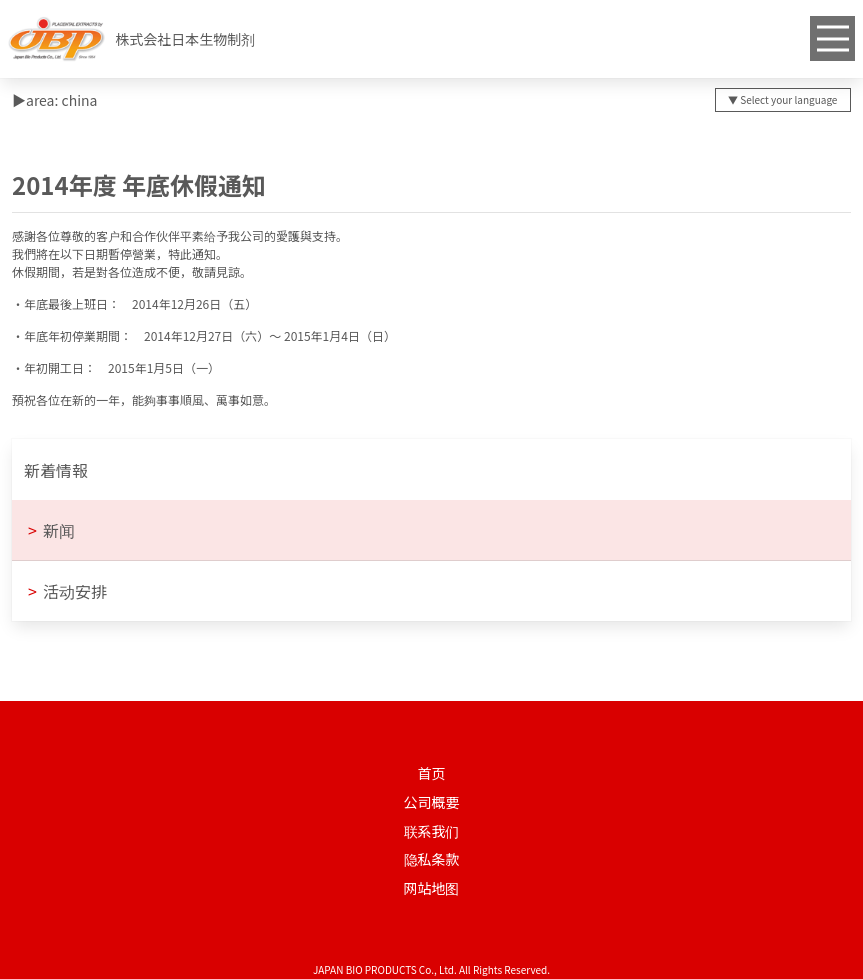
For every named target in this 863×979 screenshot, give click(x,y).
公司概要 (432, 802)
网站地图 (432, 888)
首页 (432, 773)
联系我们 (432, 831)
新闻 (51, 530)
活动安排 (67, 591)
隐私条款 (432, 859)
